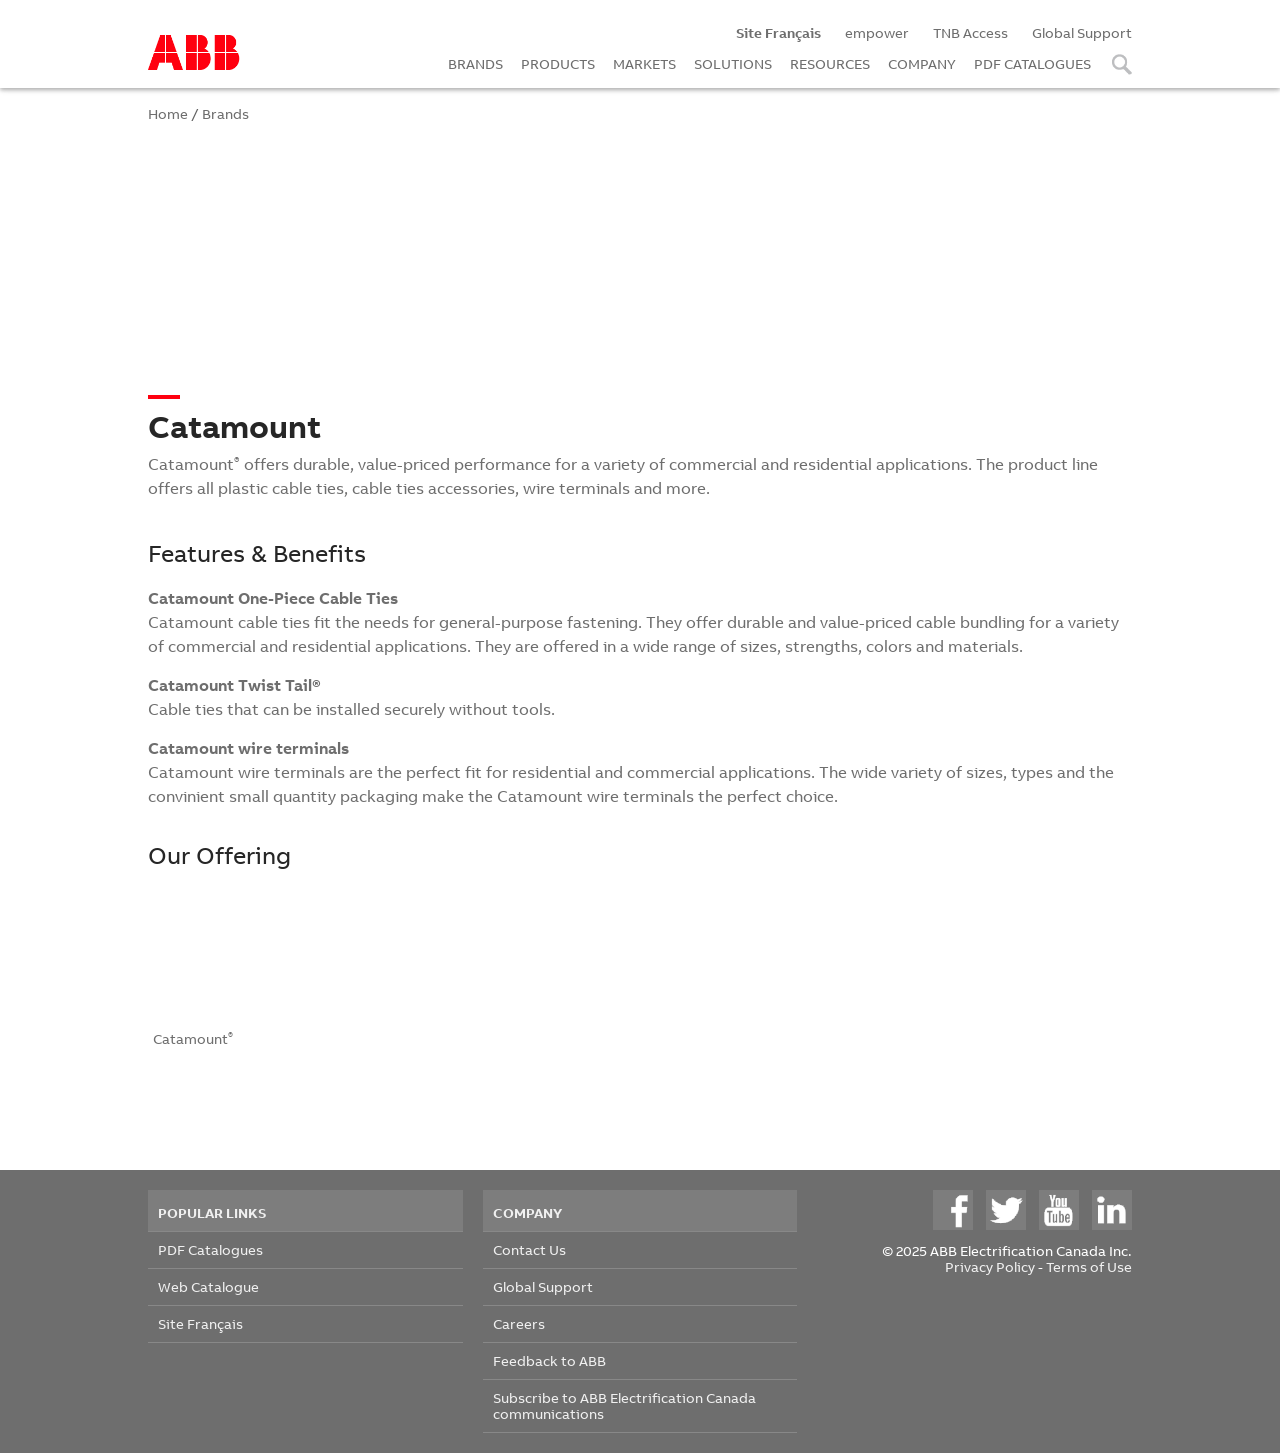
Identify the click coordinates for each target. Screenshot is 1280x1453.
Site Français (200, 1323)
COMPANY (922, 63)
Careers (519, 1323)
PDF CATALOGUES (1032, 63)
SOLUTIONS (733, 63)
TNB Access (970, 32)
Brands (225, 113)
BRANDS (475, 63)
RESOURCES (830, 63)
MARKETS (644, 63)
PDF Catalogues (210, 1249)
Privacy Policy (990, 1266)
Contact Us (529, 1249)
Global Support (1082, 32)
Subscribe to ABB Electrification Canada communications (624, 1405)
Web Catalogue (208, 1286)
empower (877, 32)
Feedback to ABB (549, 1360)
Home (168, 113)
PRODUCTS (558, 63)
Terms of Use (1089, 1266)
